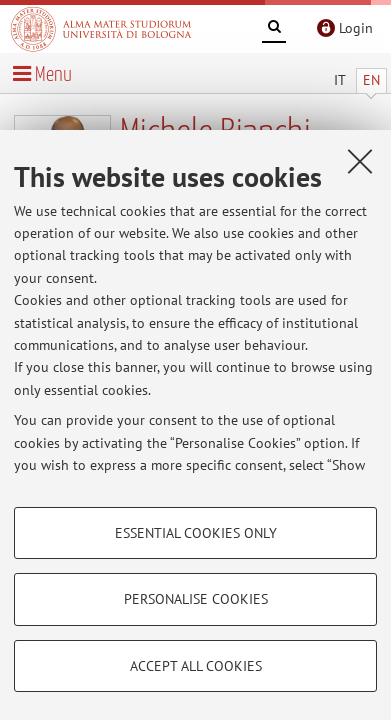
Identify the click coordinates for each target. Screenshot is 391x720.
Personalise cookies (196, 599)
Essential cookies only (196, 533)
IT (340, 80)
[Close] (360, 161)
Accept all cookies (196, 666)
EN (371, 80)
